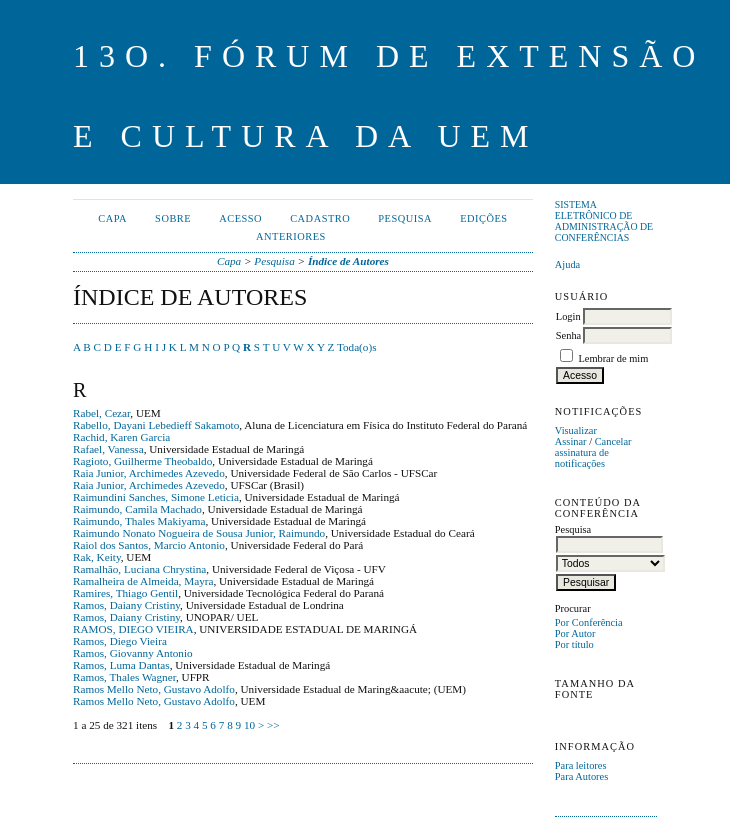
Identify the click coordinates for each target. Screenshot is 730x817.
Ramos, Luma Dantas (121, 665)
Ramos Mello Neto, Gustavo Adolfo (154, 689)
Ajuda (567, 264)
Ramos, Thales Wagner (124, 677)
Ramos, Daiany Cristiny (126, 605)
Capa (112, 218)
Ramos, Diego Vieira (120, 641)
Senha (568, 335)
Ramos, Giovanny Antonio (133, 653)
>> (273, 725)
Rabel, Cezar (101, 413)
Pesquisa (405, 218)
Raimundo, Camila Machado (137, 509)
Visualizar (576, 430)
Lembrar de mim (613, 358)
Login (568, 316)
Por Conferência (589, 622)
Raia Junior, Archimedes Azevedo (149, 473)
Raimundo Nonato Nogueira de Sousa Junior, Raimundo (199, 533)
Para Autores (581, 776)
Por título (574, 644)
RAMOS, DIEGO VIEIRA (133, 629)
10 (249, 725)
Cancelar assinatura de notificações (593, 452)
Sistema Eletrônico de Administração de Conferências (604, 221)
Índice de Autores (348, 261)
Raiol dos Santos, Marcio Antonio (149, 545)
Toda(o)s (357, 347)
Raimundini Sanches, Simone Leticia (156, 497)
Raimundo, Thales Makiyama (139, 521)
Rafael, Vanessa (108, 449)
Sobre (173, 218)
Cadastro (320, 218)
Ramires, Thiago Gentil (125, 593)
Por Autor (575, 633)
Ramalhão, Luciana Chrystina (139, 569)
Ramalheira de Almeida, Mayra (143, 581)
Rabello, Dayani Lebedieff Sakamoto (156, 425)
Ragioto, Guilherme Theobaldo (142, 461)
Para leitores (581, 765)
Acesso (240, 218)
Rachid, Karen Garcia (121, 437)
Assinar (571, 441)
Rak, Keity (97, 557)
